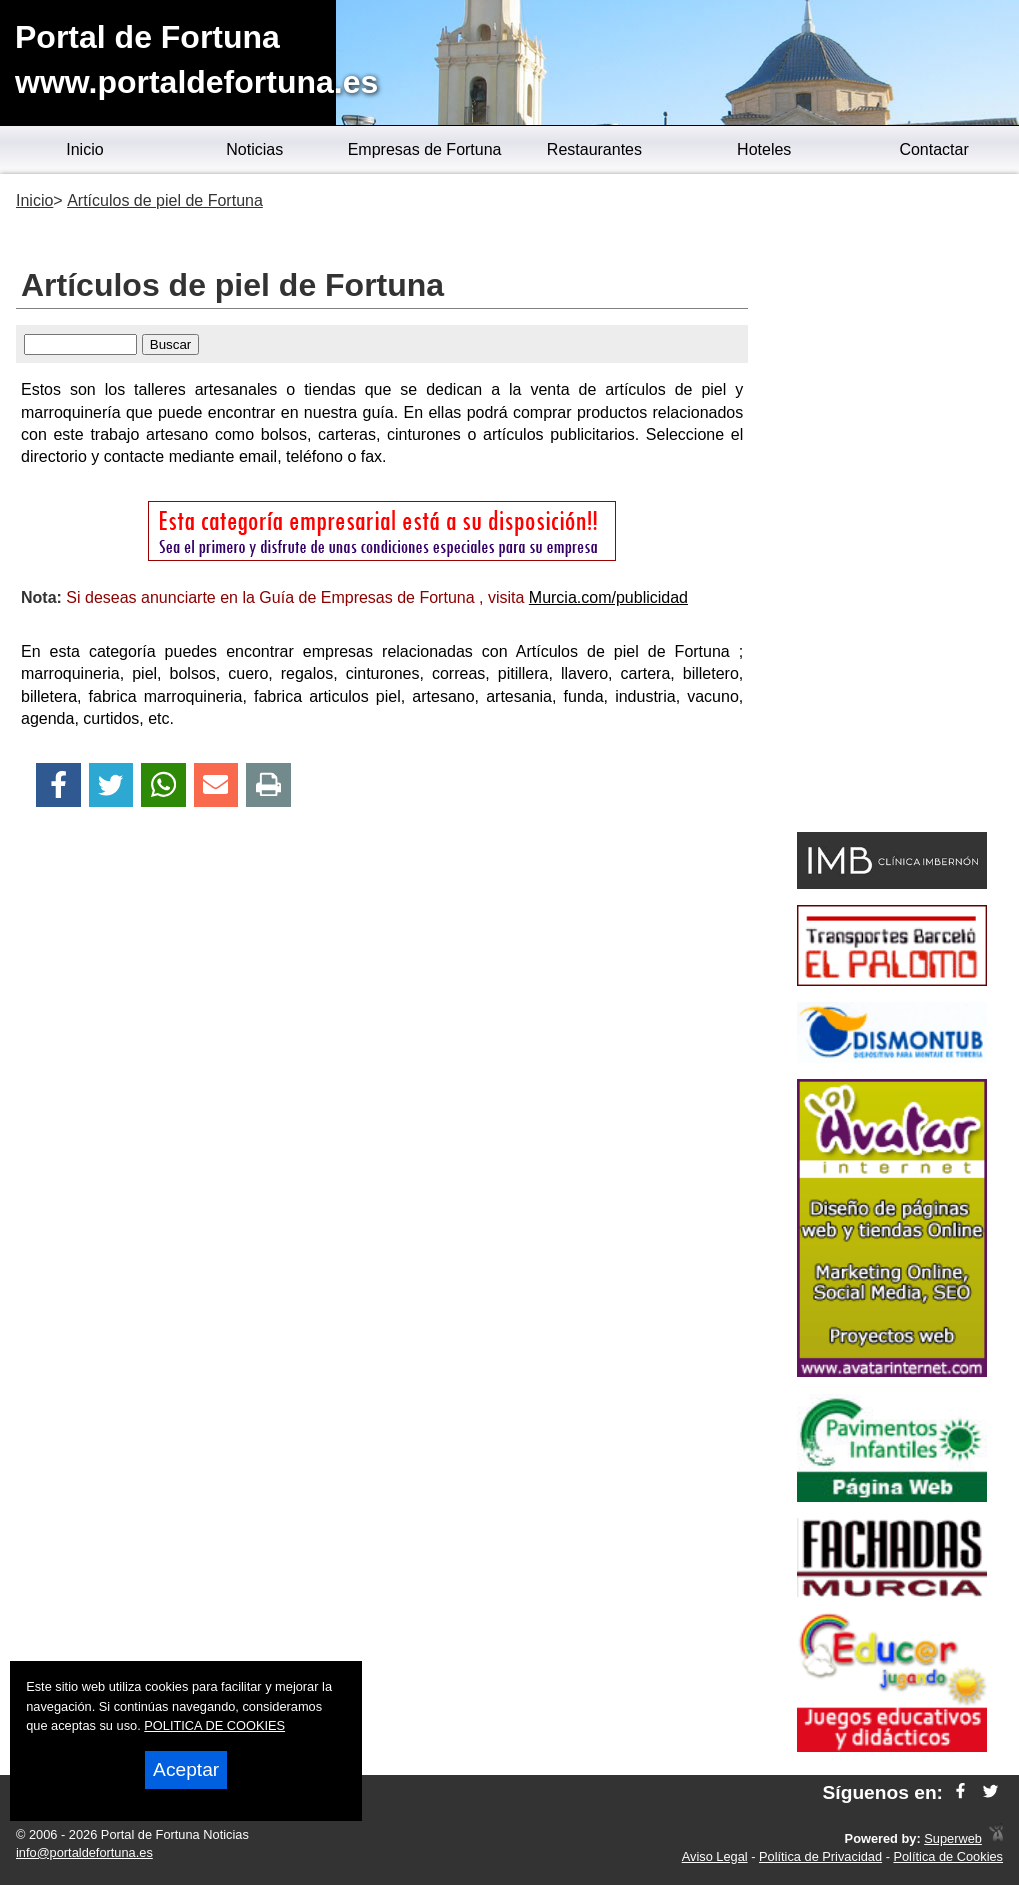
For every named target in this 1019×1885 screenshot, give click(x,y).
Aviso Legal (715, 1856)
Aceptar (186, 1769)
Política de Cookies (948, 1856)
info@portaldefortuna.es (84, 1852)
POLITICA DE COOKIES (214, 1725)
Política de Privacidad (820, 1856)
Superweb (953, 1838)
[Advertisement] (891, 506)
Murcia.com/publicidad (608, 597)
